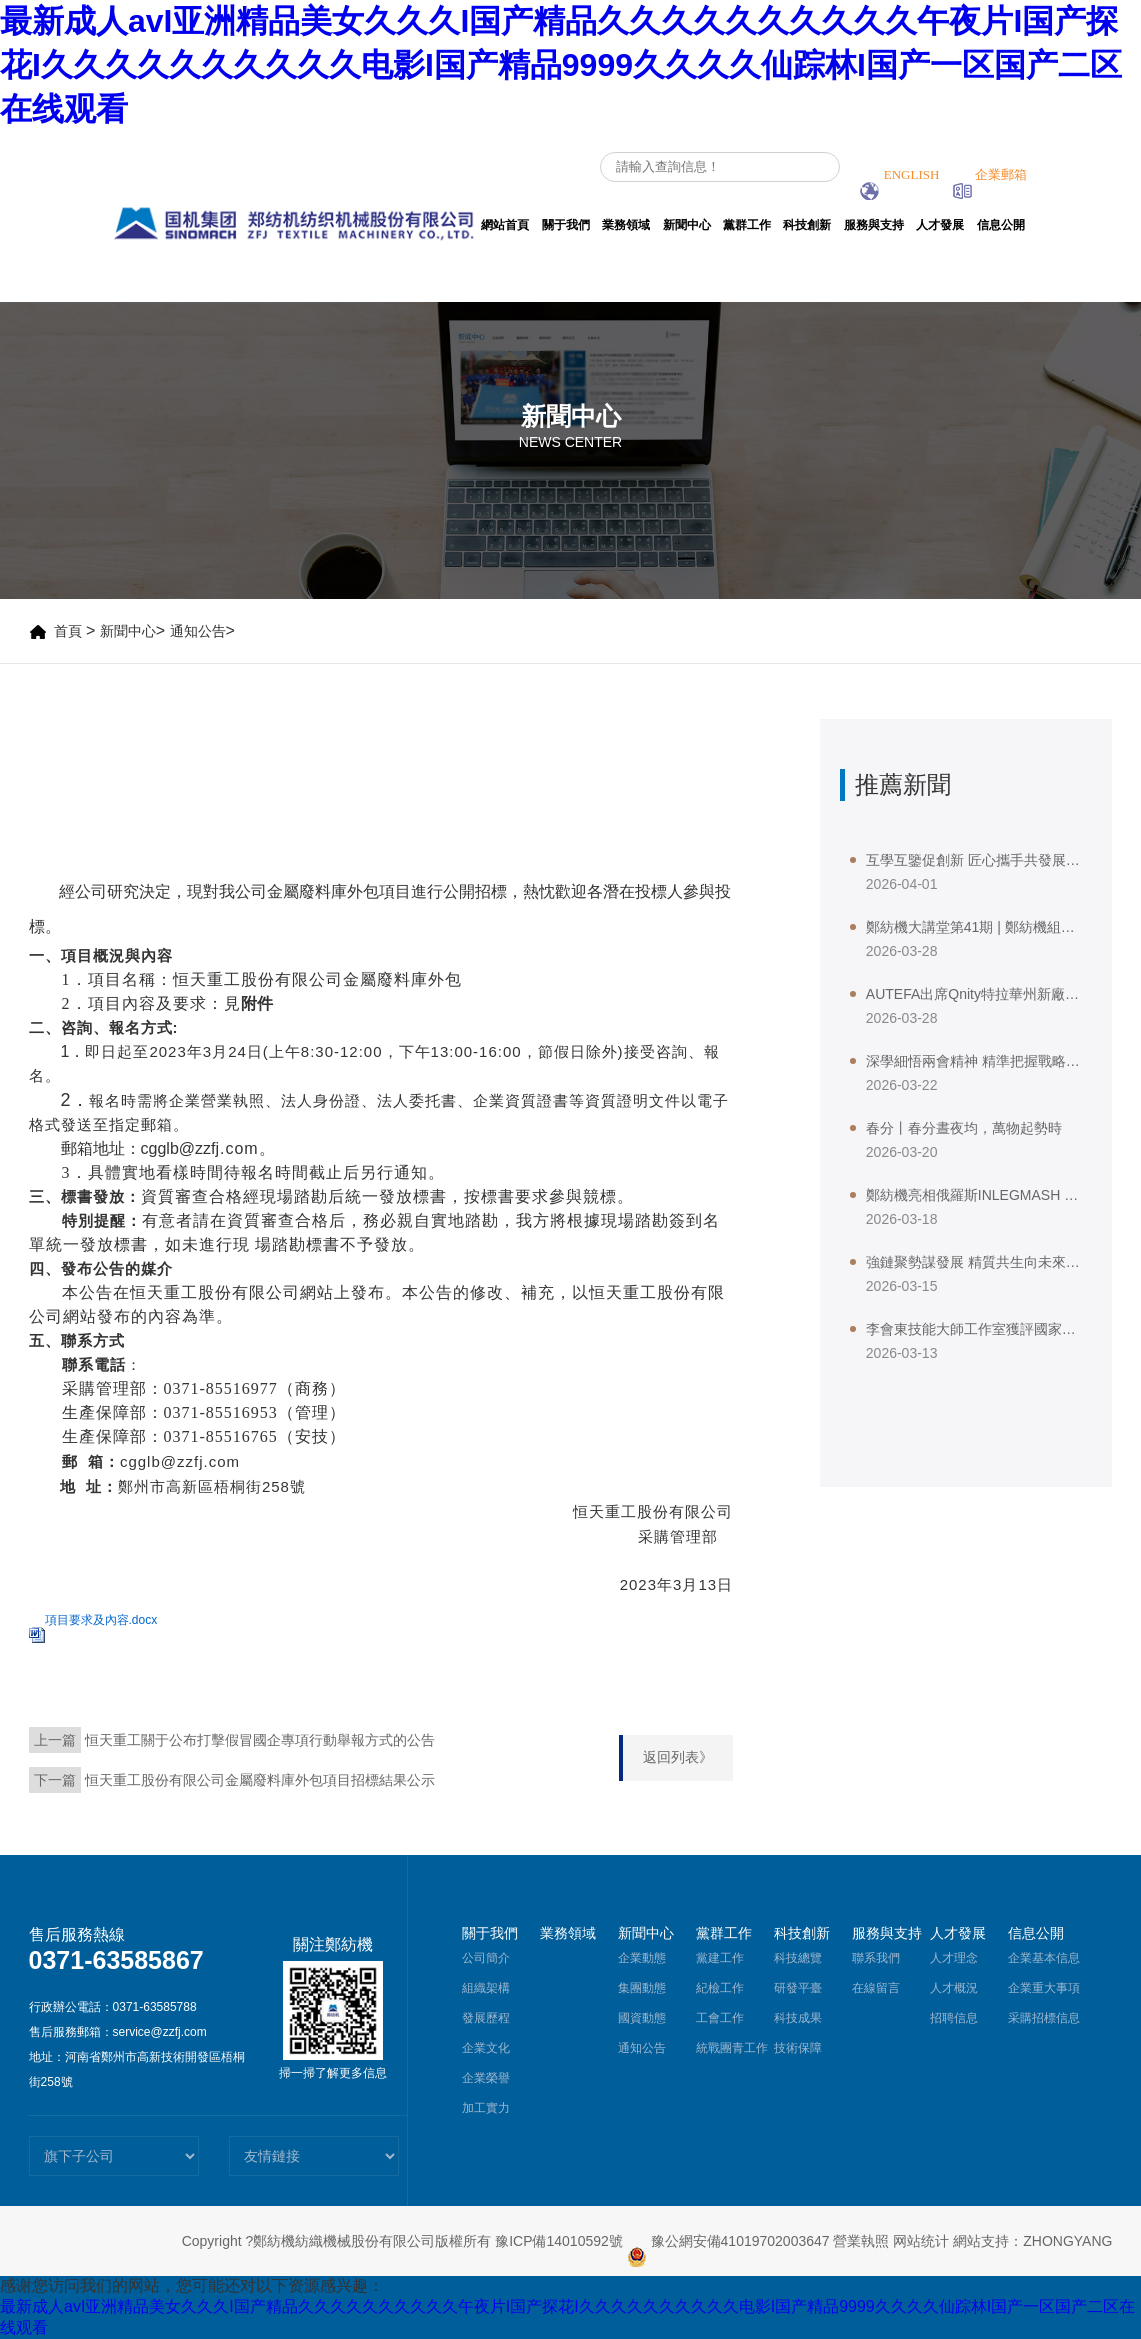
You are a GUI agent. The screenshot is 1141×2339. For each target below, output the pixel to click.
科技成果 (798, 2018)
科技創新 (807, 225)
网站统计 (921, 2241)
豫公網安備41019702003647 (728, 2241)
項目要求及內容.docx (101, 1620)
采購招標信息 (1044, 2018)
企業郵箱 (990, 174)
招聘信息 (954, 2018)
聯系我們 (876, 1958)
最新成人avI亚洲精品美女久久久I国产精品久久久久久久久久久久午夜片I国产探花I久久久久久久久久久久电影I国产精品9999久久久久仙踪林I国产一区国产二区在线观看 (561, 65)
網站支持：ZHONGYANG (1032, 2241)
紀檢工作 (720, 1988)
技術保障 (798, 2048)
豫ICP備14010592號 (559, 2241)
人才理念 (954, 1958)
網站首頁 (505, 225)
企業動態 (642, 1958)
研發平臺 (798, 1988)
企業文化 (486, 2048)
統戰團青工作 (732, 2048)
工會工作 (720, 2018)
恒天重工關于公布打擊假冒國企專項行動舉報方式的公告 (260, 1740)
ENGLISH (900, 174)
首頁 (68, 631)
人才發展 (940, 225)
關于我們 (566, 225)
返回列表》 (678, 1757)
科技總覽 (798, 1958)
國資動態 (642, 2018)
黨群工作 (747, 225)
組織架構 (486, 1988)
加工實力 (486, 2108)
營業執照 (861, 2241)
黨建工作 (720, 1958)
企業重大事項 (1044, 1988)
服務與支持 (874, 225)
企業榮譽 (486, 2078)
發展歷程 (486, 2018)
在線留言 (876, 1988)
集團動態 (642, 1988)
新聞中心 (687, 225)
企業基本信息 (1044, 1958)
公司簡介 (486, 1958)
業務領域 (626, 225)
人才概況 (954, 1988)
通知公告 (198, 631)
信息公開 (1001, 225)
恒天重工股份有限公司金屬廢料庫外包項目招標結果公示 (260, 1780)
